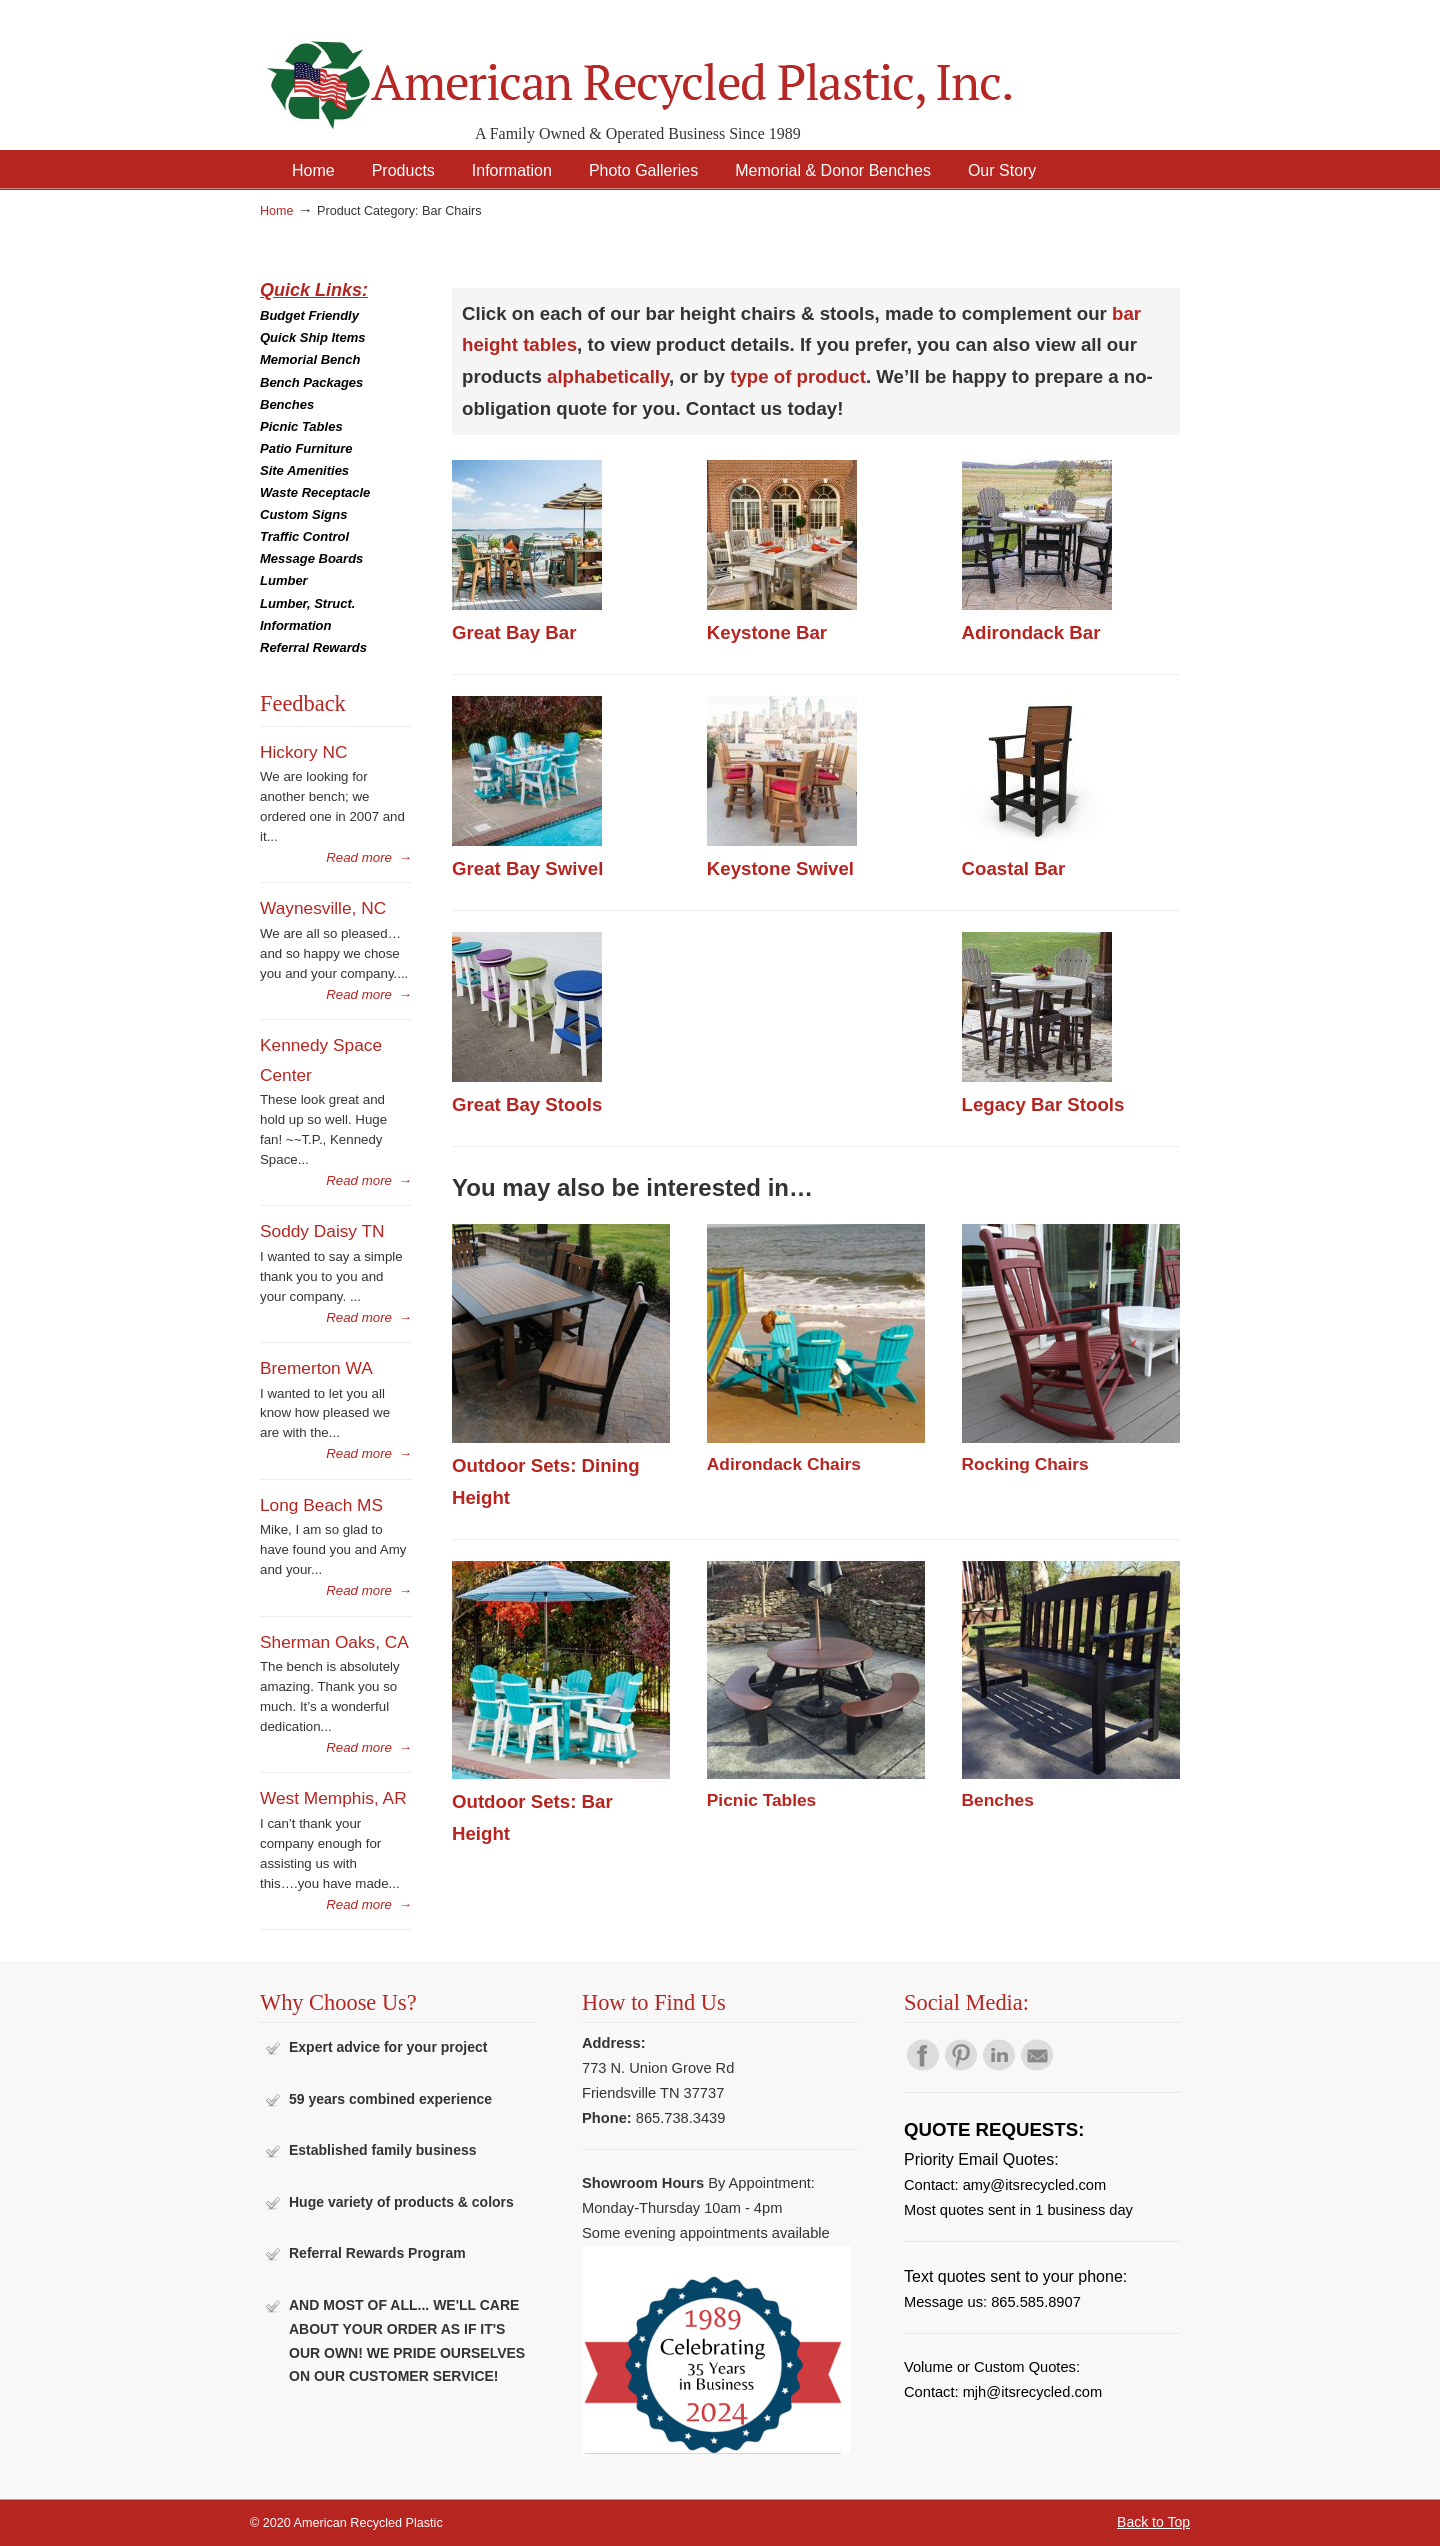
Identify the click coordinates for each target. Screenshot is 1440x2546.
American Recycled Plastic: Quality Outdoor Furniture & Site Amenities (690, 69)
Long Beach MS (321, 1505)
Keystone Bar (767, 632)
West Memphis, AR (333, 1798)
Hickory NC (303, 752)
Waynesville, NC (323, 908)
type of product (798, 376)
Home (277, 211)
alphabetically (608, 376)
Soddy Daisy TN (322, 1231)
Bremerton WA (316, 1368)
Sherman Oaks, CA (334, 1642)
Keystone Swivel (780, 868)
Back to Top (1153, 2522)
